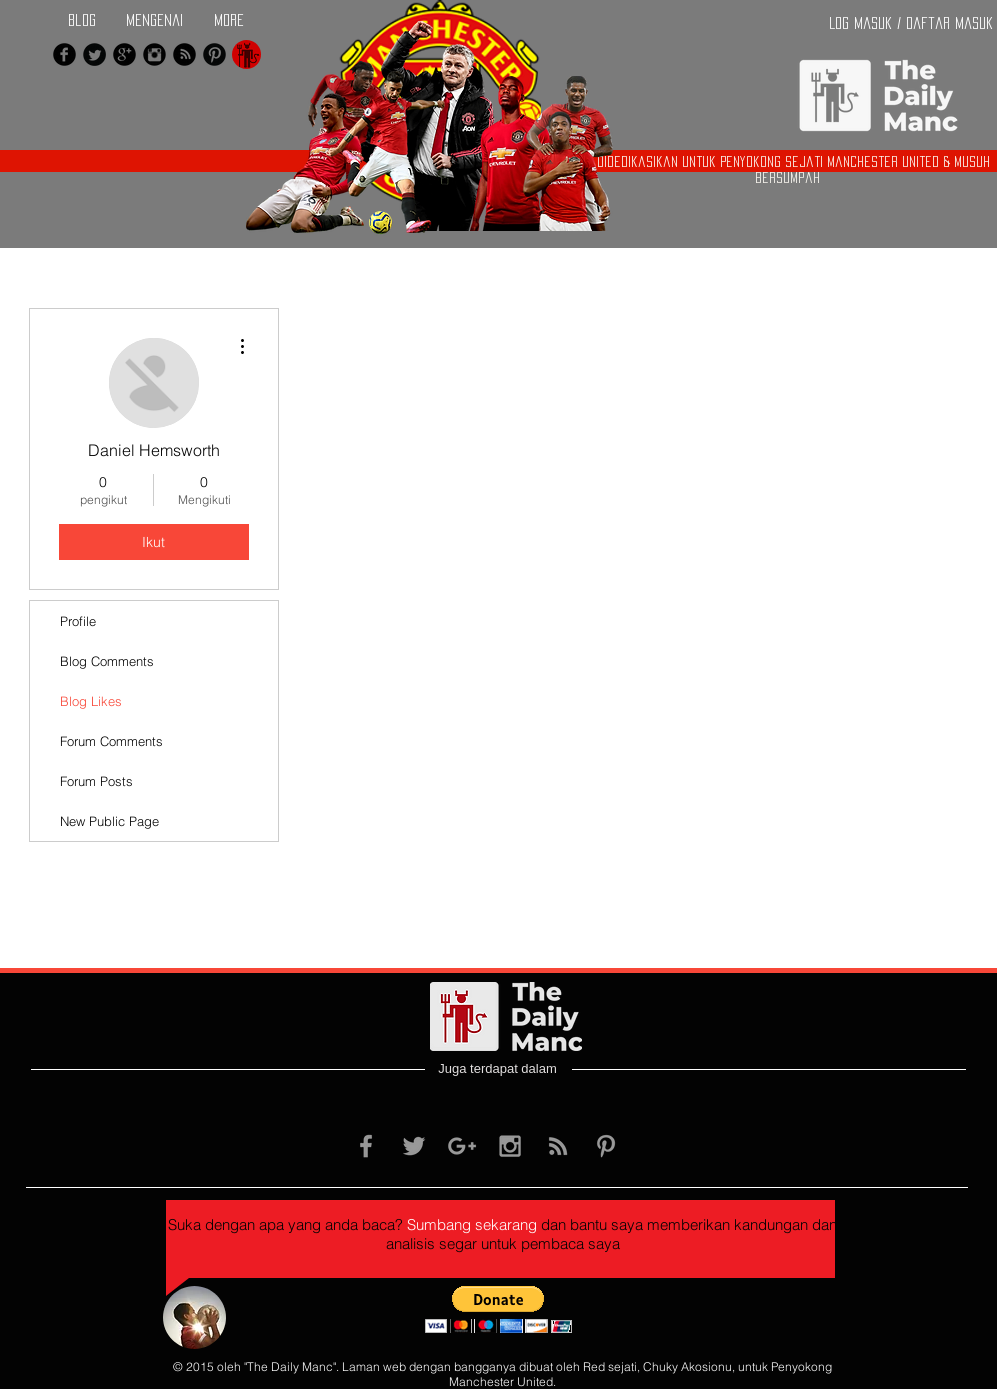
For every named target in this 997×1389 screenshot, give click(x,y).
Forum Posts (96, 781)
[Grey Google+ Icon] (462, 1146)
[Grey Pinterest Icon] (606, 1146)
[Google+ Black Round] (124, 54)
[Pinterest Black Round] (214, 54)
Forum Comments (111, 741)
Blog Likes (91, 701)
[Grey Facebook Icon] (366, 1146)
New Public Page (109, 821)
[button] (498, 1309)
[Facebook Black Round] (64, 54)
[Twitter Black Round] (94, 54)
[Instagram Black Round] (154, 54)
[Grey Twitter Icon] (414, 1146)
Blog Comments (107, 661)
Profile (78, 621)
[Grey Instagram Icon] (510, 1146)
